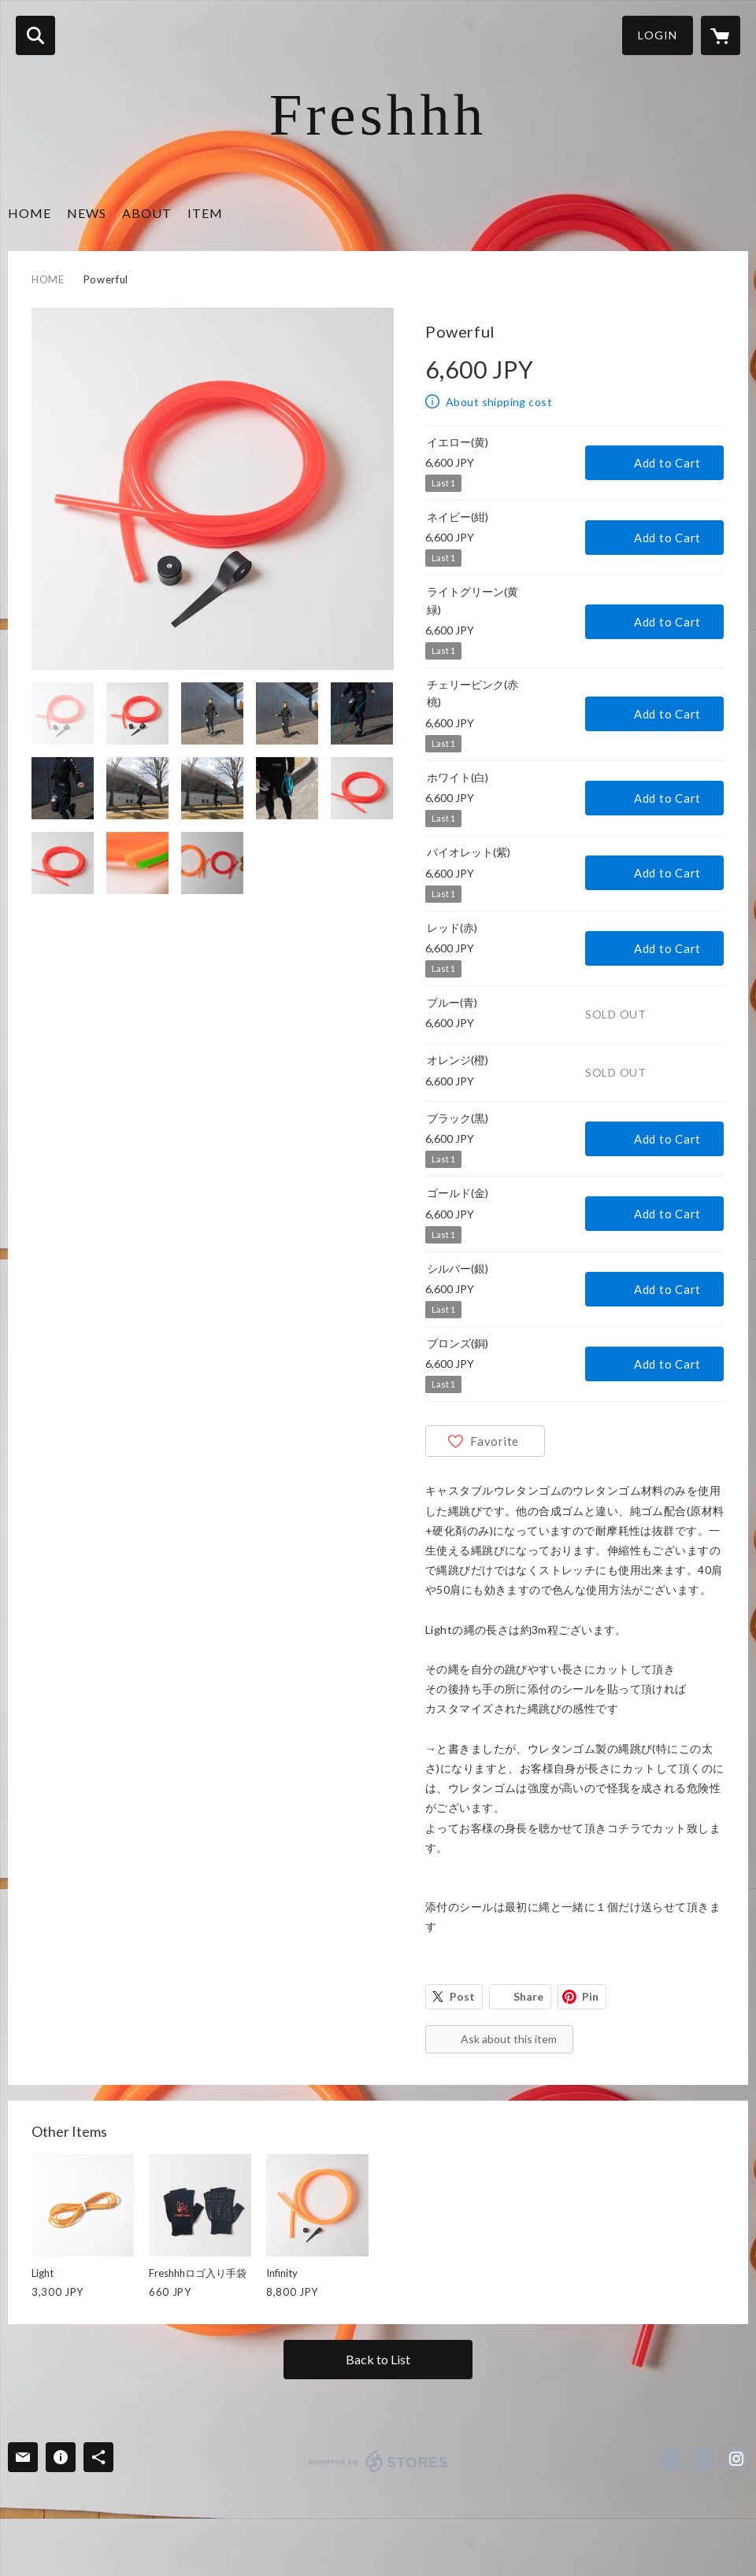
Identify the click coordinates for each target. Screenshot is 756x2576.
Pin (590, 1996)
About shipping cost (499, 401)
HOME (29, 212)
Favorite (494, 1441)
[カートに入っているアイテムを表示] (720, 35)
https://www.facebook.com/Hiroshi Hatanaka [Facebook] (670, 2459)
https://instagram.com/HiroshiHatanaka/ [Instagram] (736, 2459)
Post (462, 1996)
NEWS (86, 212)
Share (528, 1996)
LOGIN (657, 35)
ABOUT (147, 212)
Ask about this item (509, 2039)
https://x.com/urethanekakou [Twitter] (703, 2459)
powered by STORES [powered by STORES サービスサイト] (378, 2461)
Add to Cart (667, 463)
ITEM (205, 212)
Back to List (378, 2359)
